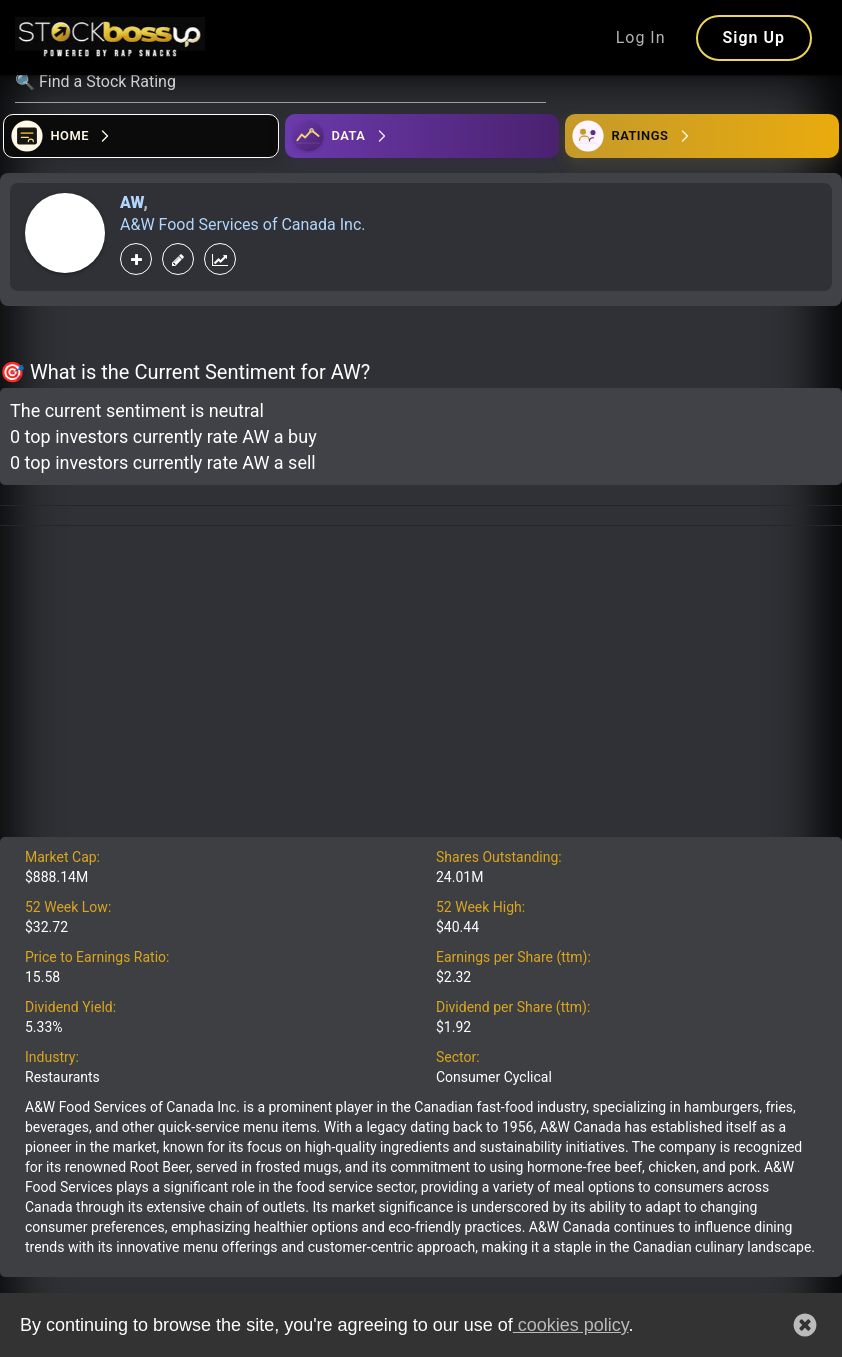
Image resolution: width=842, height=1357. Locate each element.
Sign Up (754, 37)
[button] (805, 1325)
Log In (641, 37)
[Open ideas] (422, 136)
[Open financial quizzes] (141, 136)
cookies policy (571, 1325)
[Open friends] (702, 136)
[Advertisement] (421, 687)
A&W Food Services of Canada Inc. (243, 224)
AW (131, 202)
